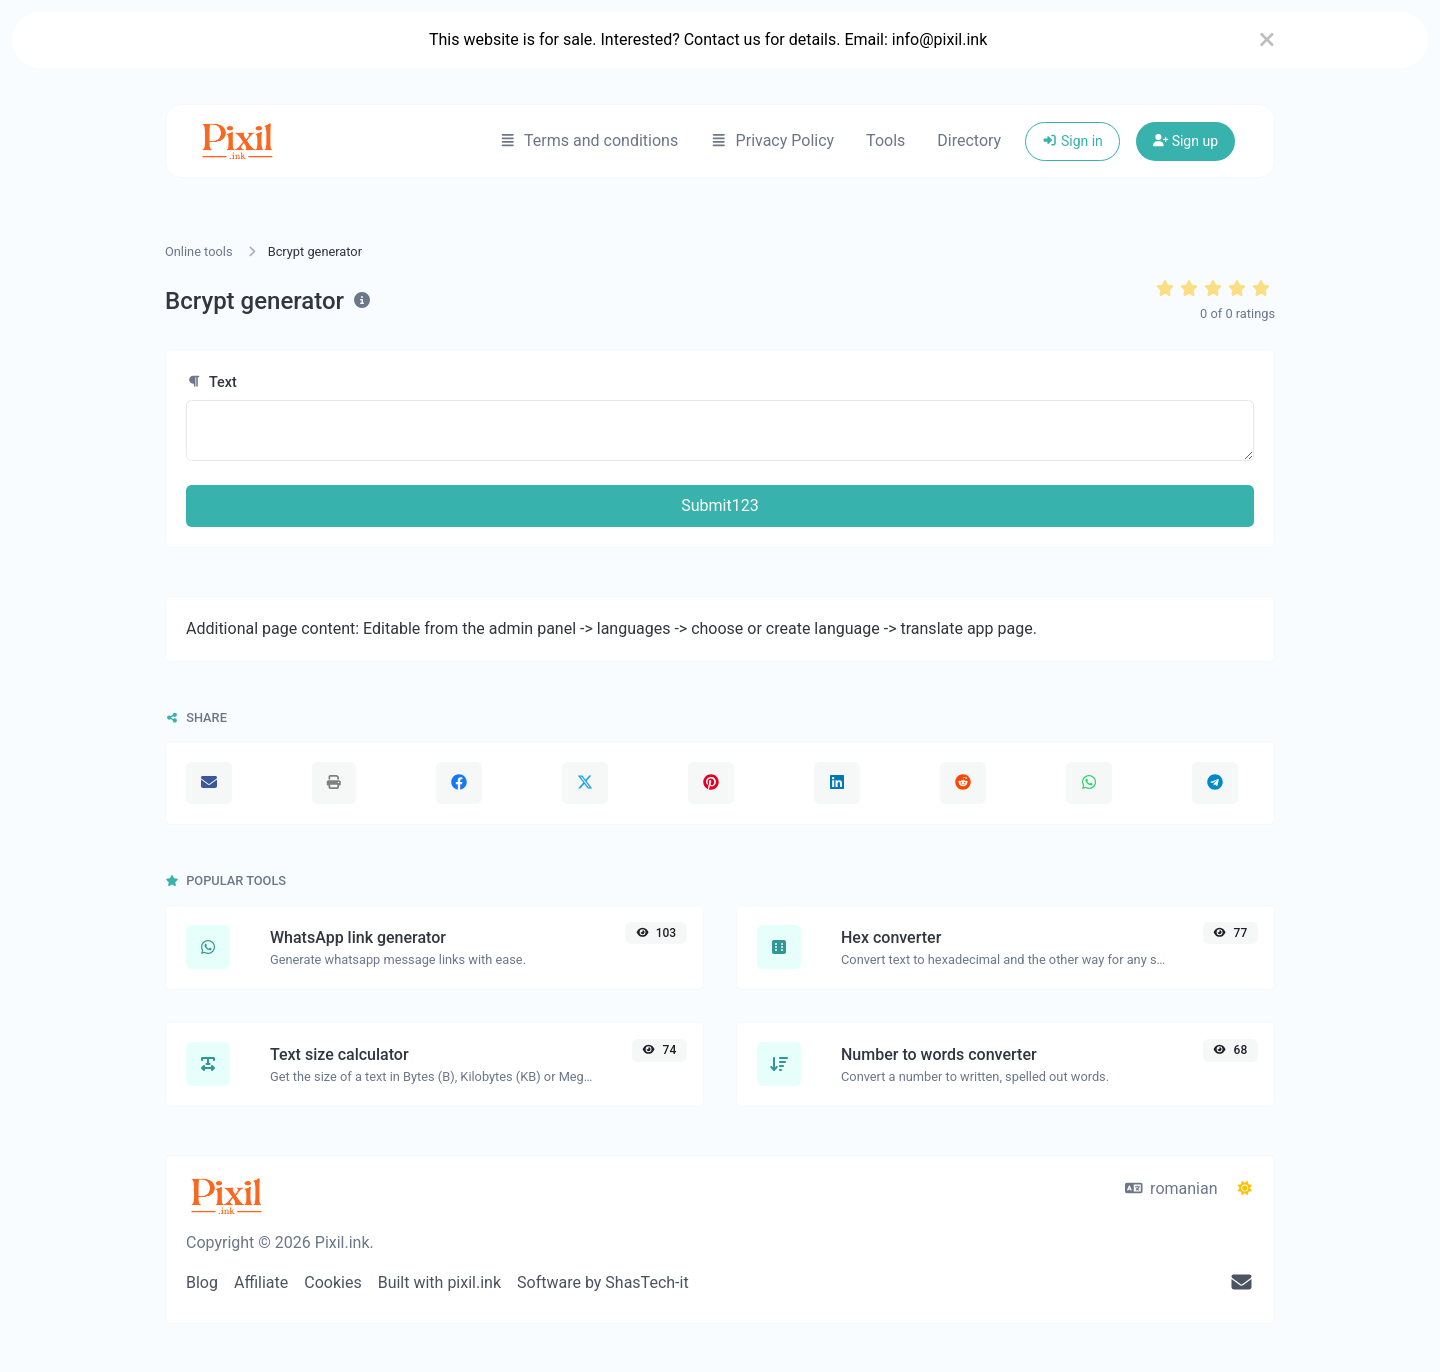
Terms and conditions (588, 140)
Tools (885, 140)
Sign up (1185, 141)
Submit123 (719, 505)
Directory (969, 140)
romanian (1171, 1188)
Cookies (332, 1282)
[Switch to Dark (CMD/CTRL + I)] (1245, 1189)
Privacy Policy (772, 140)
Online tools (199, 251)
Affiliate (261, 1282)
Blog (202, 1282)
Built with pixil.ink (439, 1282)
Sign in (1072, 141)
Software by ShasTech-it (603, 1282)
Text (211, 382)
